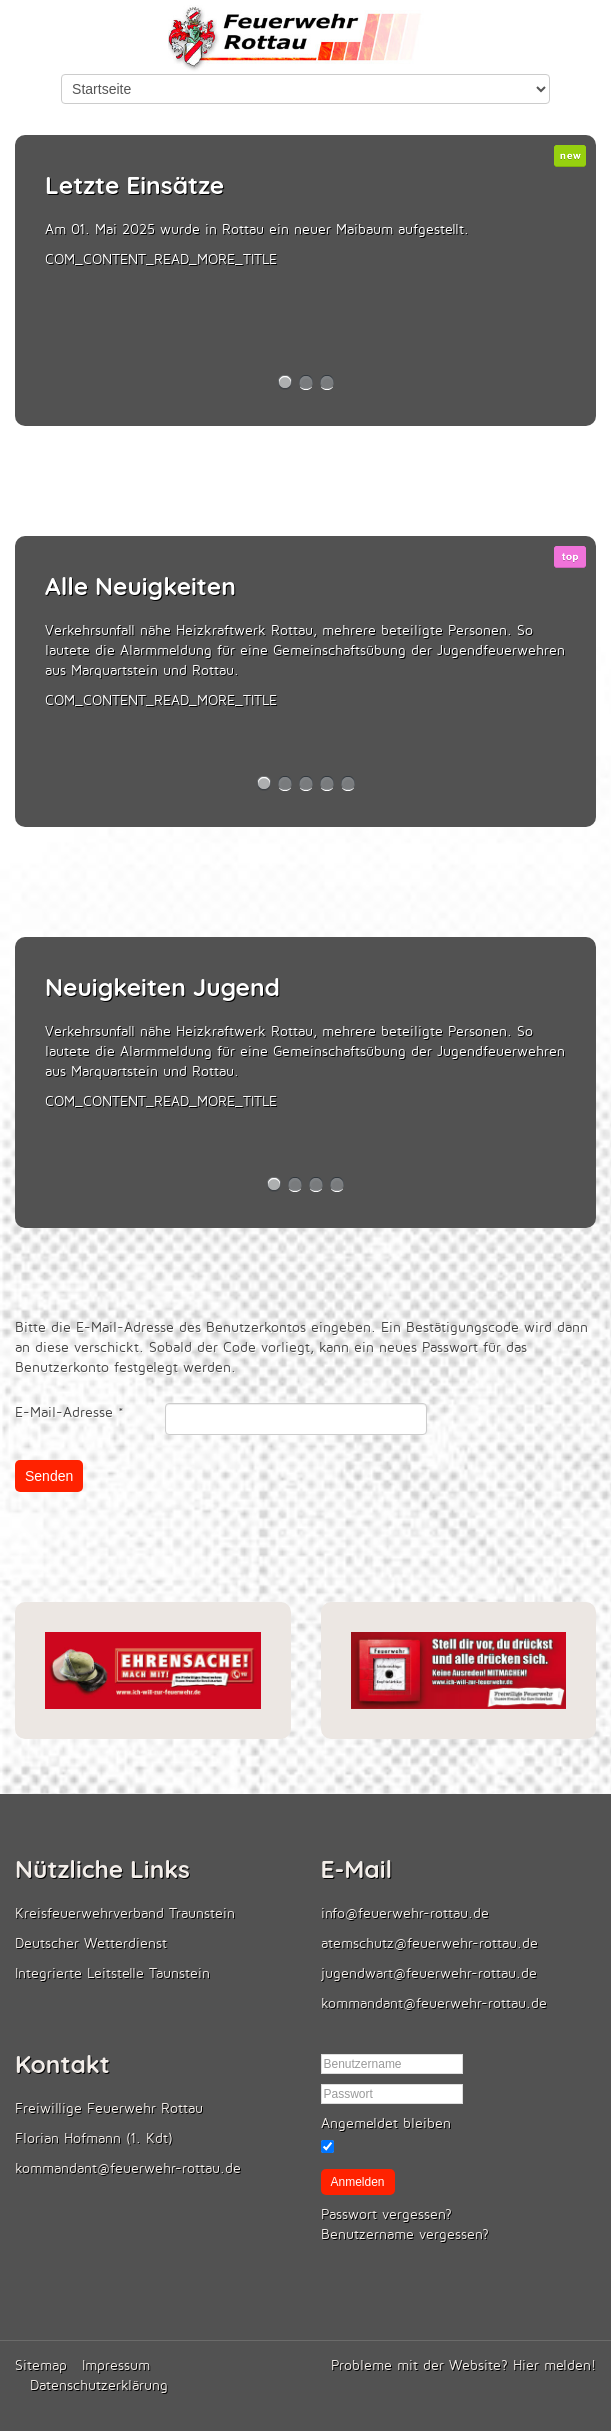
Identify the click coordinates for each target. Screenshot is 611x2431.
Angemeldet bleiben (386, 2123)
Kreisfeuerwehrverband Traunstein (125, 1913)
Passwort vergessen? (386, 2214)
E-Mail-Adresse (69, 1412)
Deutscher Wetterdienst (91, 1943)
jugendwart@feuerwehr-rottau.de (429, 1973)
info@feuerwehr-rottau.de (405, 1913)
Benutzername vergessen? (405, 2234)
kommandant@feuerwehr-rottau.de (434, 2003)
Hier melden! (554, 2365)
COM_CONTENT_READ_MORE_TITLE (161, 259)
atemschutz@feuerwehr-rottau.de (429, 1943)
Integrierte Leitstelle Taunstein (112, 1973)
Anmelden (358, 2182)
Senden (49, 1476)
